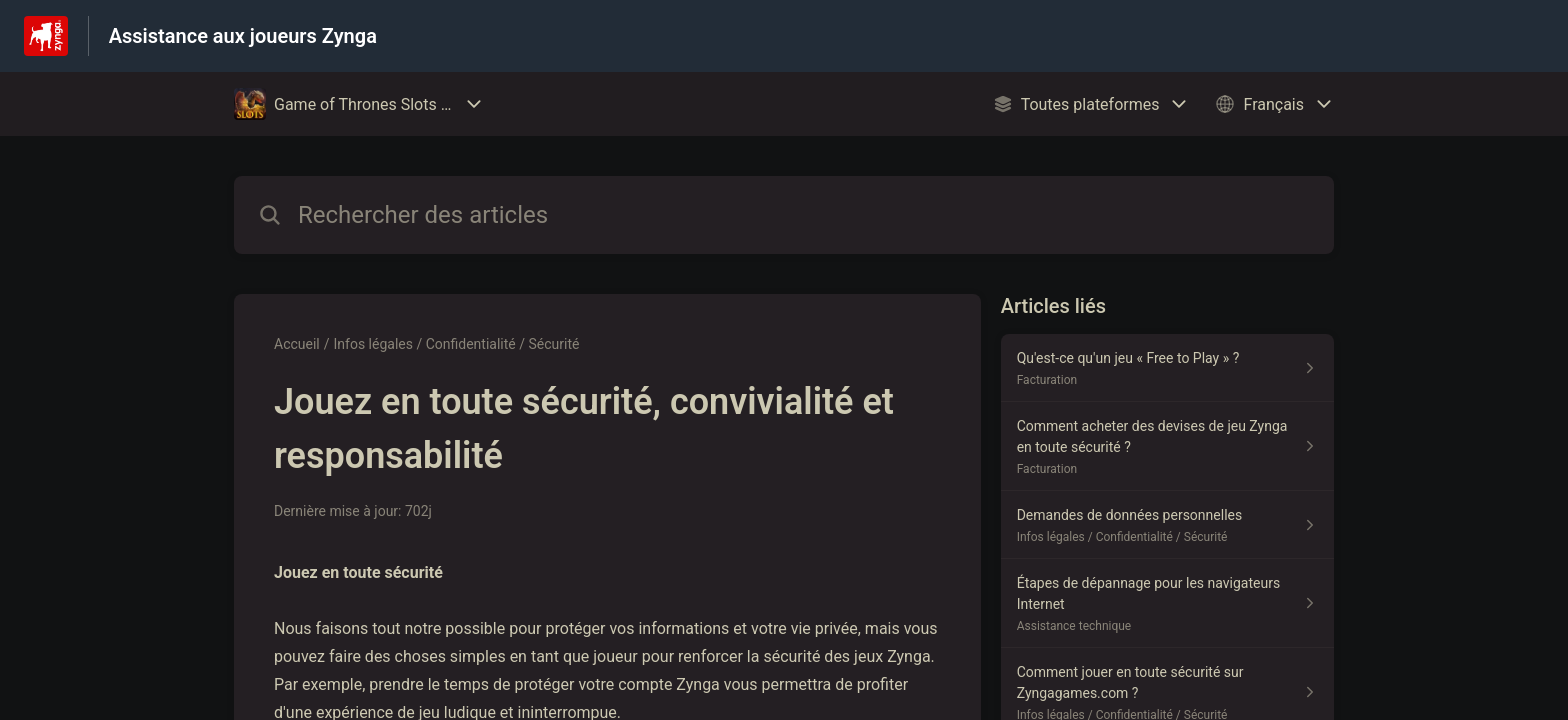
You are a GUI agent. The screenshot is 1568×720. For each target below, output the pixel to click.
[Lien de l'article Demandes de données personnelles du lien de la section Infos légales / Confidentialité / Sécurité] (1167, 525)
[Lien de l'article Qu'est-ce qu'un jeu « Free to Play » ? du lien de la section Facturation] (1167, 368)
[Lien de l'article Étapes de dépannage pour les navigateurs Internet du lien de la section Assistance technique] (1167, 603)
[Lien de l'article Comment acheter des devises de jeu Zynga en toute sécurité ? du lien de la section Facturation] (1167, 446)
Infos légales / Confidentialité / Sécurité (457, 344)
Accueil (297, 344)
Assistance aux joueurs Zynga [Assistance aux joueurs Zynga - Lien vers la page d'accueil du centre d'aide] (243, 36)
